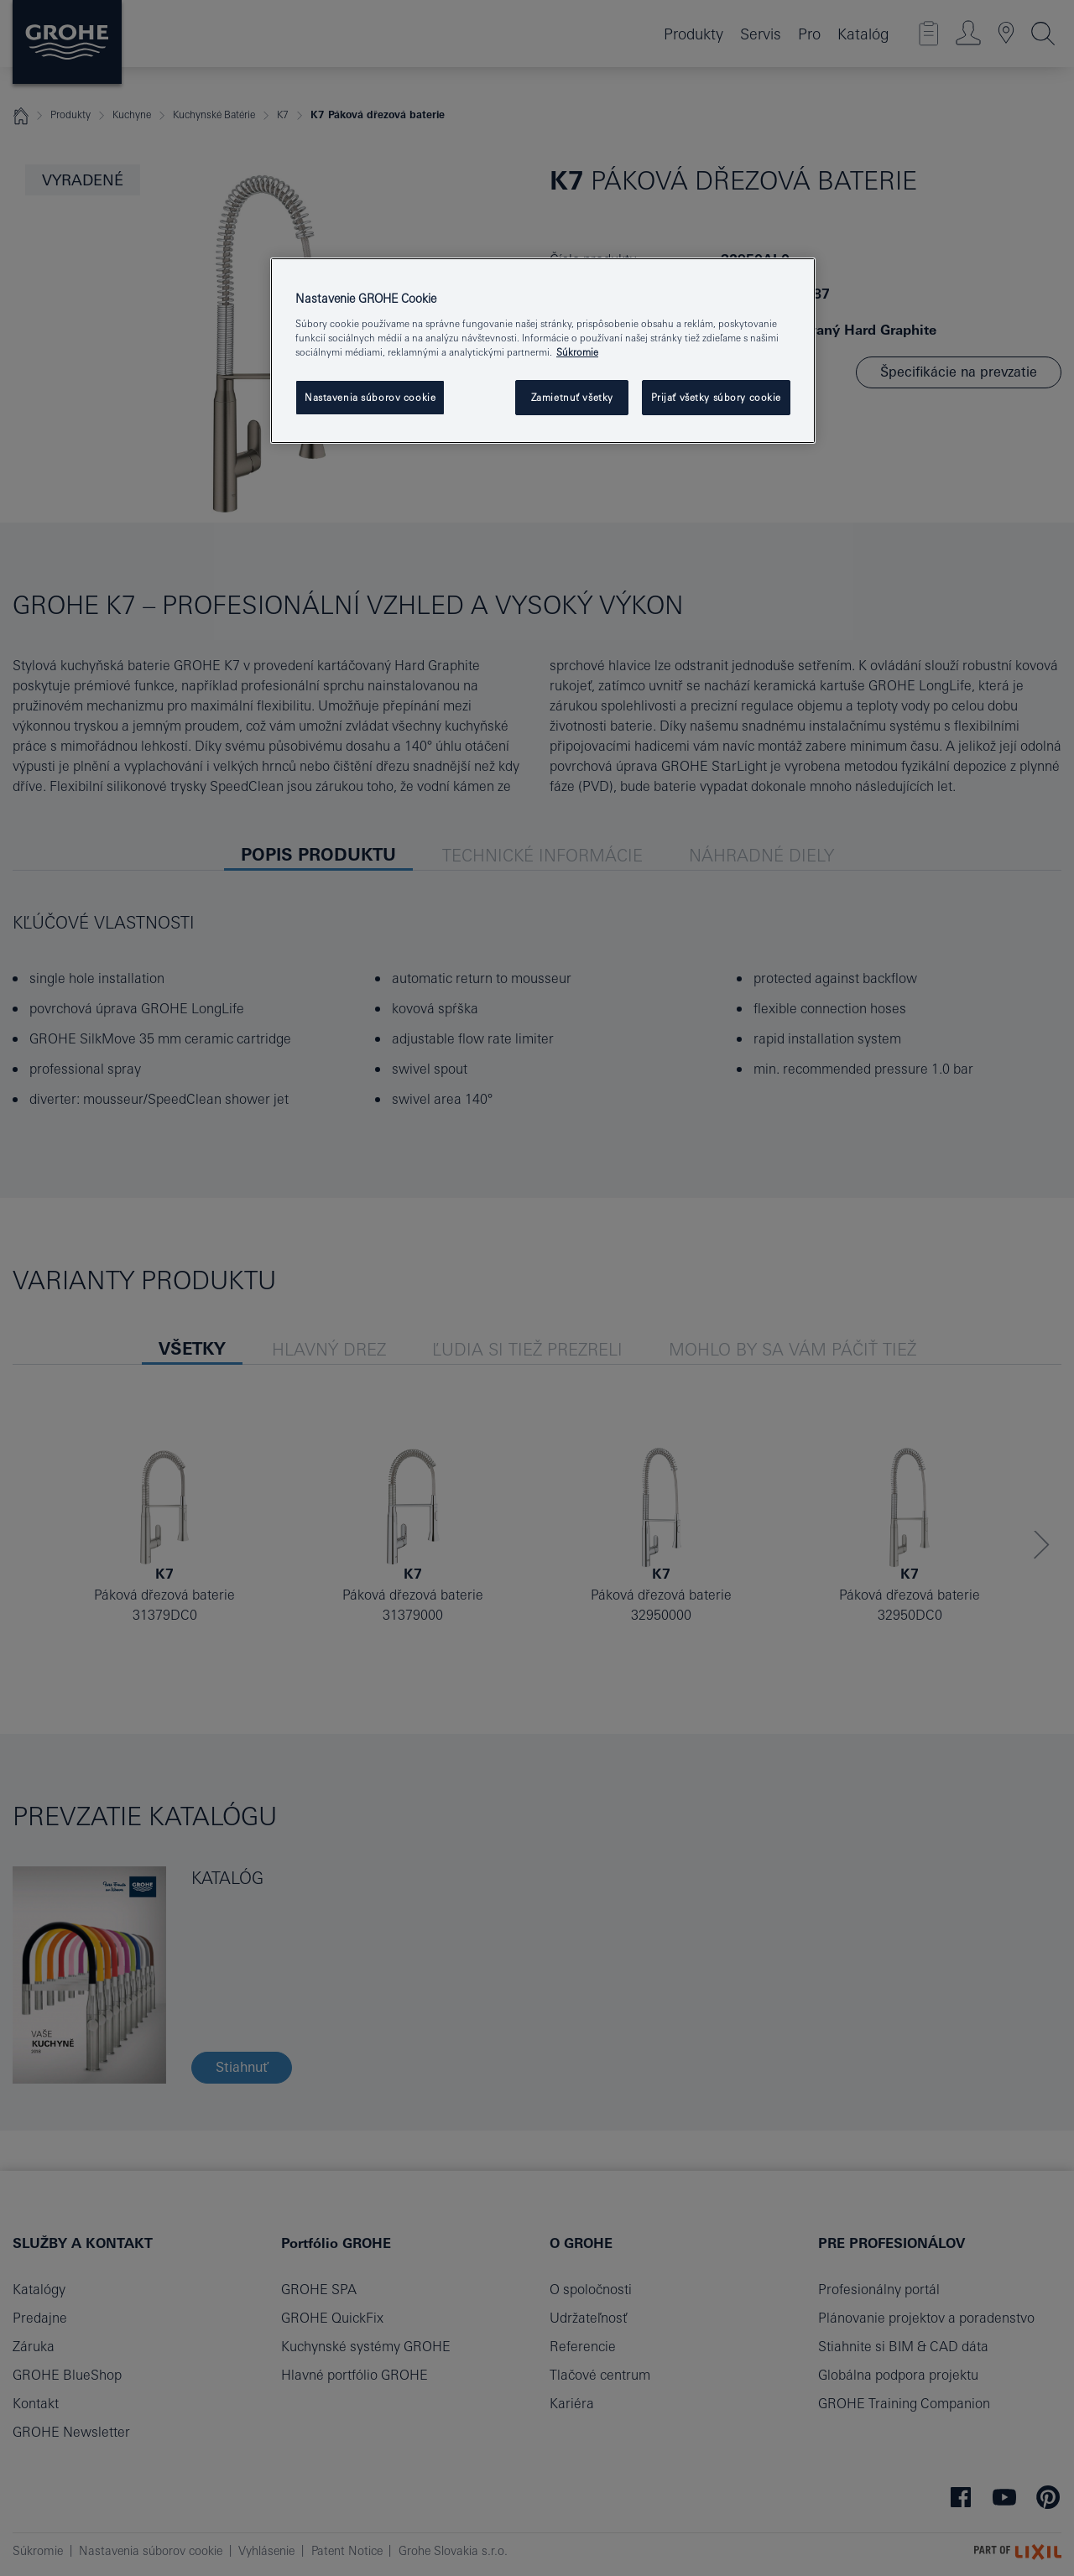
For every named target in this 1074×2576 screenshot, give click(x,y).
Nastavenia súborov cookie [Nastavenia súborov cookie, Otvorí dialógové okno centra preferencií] (370, 397)
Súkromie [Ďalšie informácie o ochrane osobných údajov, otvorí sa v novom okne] (577, 351)
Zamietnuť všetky (572, 397)
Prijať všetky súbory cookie (716, 397)
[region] (543, 351)
